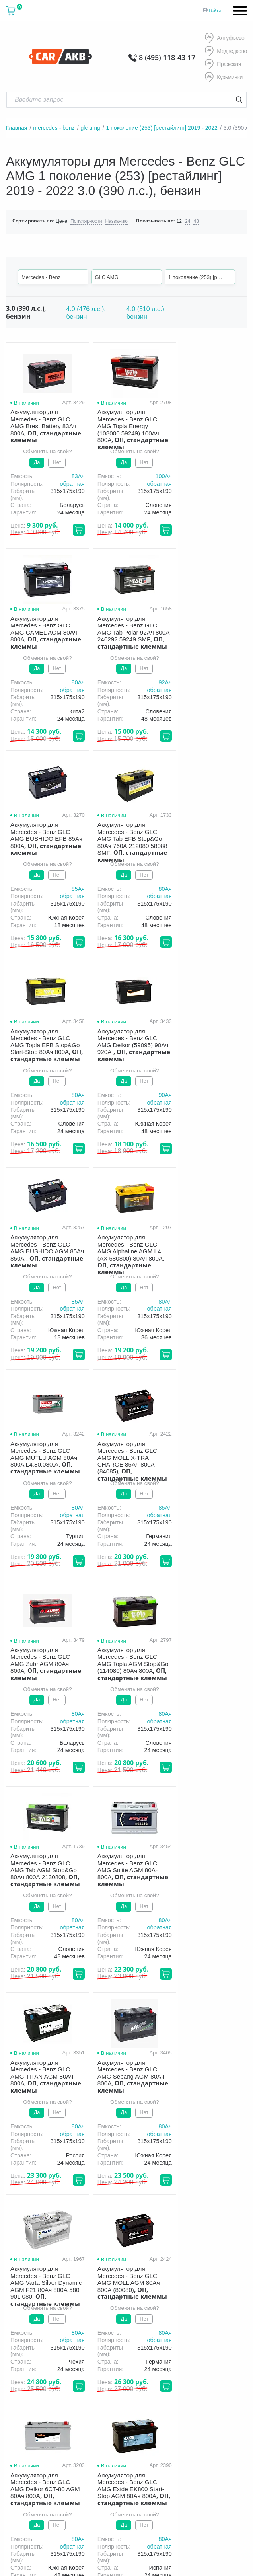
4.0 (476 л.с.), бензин (86, 313)
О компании (31, 2317)
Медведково (226, 51)
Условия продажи (116, 2397)
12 (178, 221)
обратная (66, 484)
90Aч (154, 889)
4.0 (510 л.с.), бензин (146, 313)
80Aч (235, 476)
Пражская (223, 64)
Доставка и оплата (86, 2317)
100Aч (152, 476)
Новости (26, 2328)
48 (196, 221)
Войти (215, 10)
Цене (61, 221)
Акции (171, 2317)
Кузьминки (224, 78)
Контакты (64, 2328)
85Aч (154, 682)
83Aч (72, 476)
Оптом (203, 2317)
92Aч (72, 682)
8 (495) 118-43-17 (166, 57)
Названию (116, 221)
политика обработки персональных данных (134, 2400)
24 (187, 221)
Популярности (86, 221)
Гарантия (137, 2317)
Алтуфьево (224, 38)
